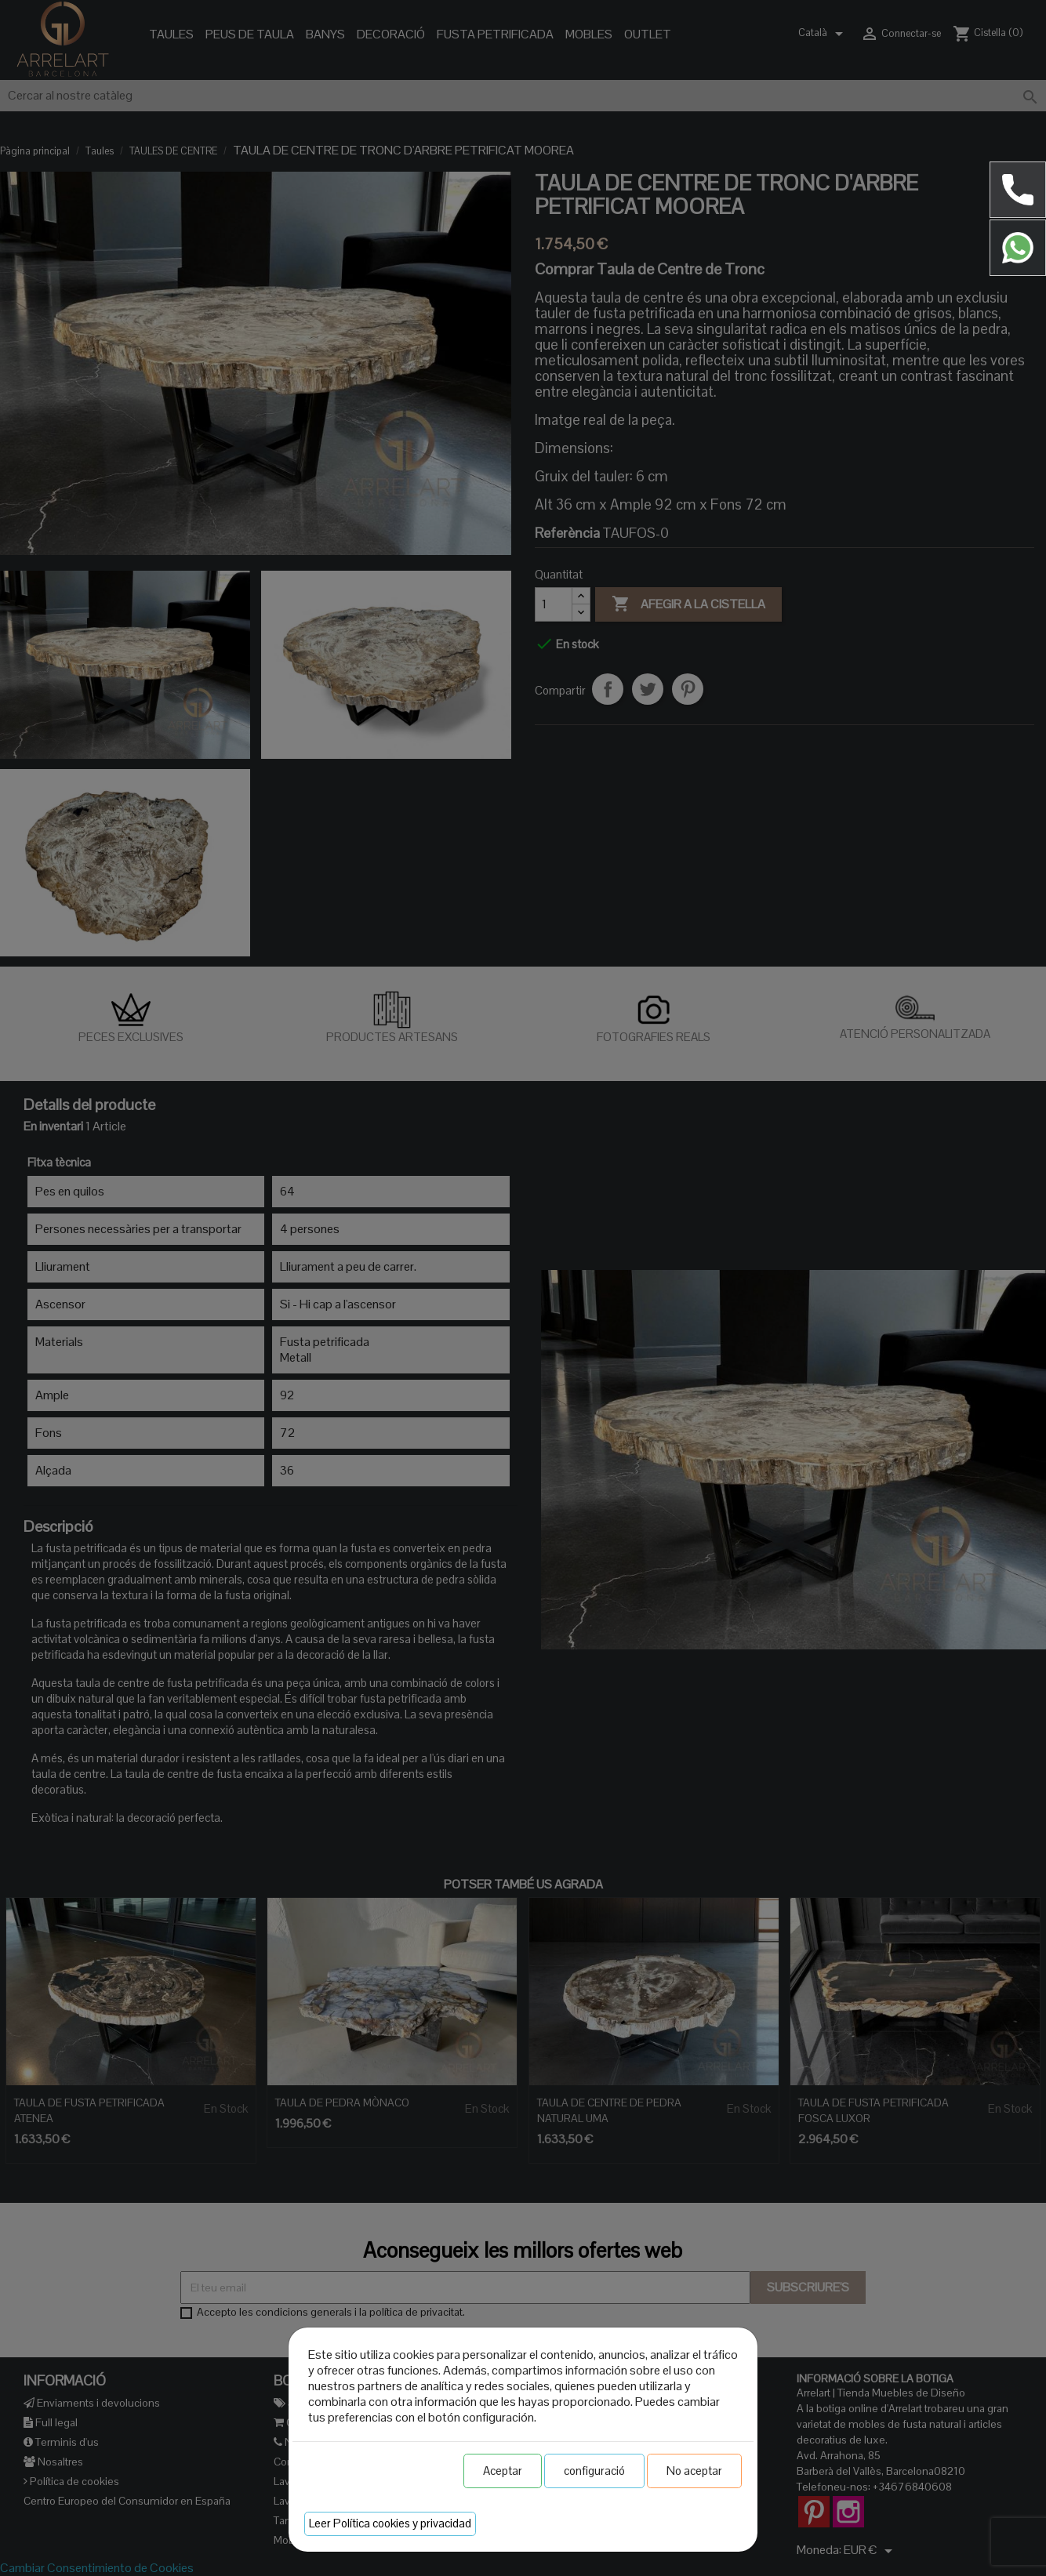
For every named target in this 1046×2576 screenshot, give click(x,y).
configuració (594, 2470)
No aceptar (694, 2470)
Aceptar (502, 2470)
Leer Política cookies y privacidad (390, 2523)
